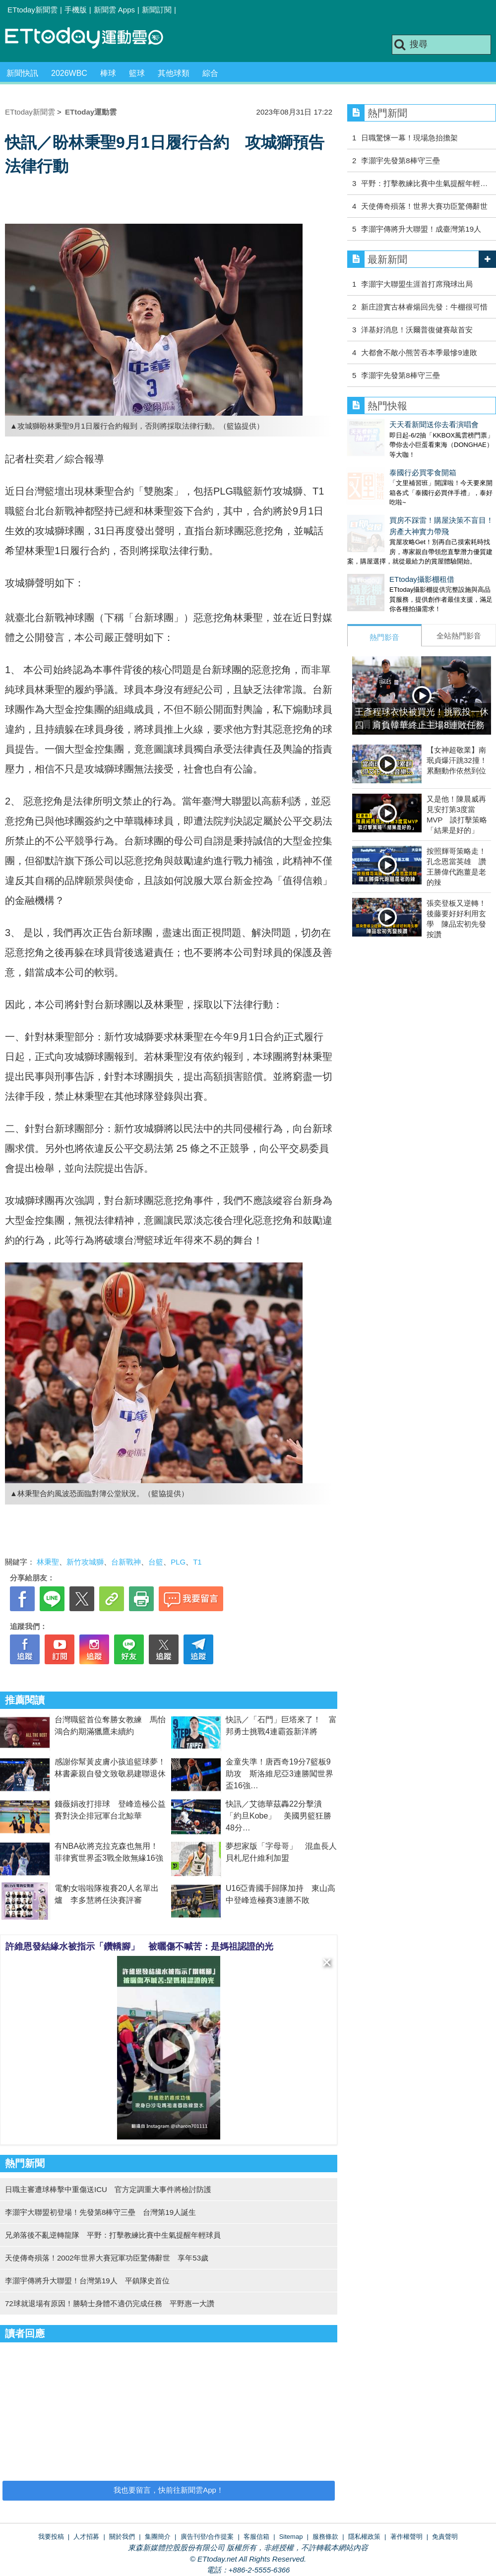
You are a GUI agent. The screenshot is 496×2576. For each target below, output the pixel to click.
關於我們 (122, 2536)
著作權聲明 (406, 2536)
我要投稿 (51, 2536)
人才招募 (86, 2536)
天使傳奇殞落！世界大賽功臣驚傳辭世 (424, 206)
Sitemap (291, 2536)
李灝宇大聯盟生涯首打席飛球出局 (417, 284)
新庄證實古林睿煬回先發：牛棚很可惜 (424, 307)
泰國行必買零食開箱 (380, 462)
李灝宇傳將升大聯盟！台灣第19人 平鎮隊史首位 (87, 2280)
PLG (178, 1562)
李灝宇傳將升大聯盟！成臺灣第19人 (421, 229)
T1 (197, 1562)
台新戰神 (126, 1562)
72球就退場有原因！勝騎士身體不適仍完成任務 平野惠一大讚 (109, 2303)
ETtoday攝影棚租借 (379, 559)
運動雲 (92, 38)
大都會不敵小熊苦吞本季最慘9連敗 (419, 352)
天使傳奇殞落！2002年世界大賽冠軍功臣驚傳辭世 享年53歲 (106, 2258)
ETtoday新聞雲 (32, 9)
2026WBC (69, 73)
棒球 (108, 73)
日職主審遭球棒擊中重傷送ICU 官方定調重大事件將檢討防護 (108, 2189)
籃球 (137, 73)
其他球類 (173, 73)
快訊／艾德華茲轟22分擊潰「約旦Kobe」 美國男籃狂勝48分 (278, 1816)
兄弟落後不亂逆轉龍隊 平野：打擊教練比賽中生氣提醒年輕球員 (113, 2235)
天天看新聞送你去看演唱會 (391, 424)
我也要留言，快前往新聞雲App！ (169, 2490)
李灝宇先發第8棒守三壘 (400, 160)
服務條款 (325, 2536)
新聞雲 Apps (114, 9)
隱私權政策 (364, 2536)
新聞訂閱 (157, 9)
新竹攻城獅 (85, 1562)
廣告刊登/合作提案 (207, 2536)
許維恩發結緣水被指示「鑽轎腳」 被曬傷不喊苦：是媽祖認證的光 (139, 1946)
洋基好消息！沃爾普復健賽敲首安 (417, 329)
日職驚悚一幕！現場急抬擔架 (409, 137)
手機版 (75, 9)
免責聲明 (445, 2536)
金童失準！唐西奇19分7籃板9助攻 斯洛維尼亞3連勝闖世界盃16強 (279, 1774)
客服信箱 (256, 2536)
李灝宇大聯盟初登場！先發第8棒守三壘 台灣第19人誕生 (100, 2212)
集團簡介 (158, 2536)
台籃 (155, 1562)
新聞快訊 (22, 73)
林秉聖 (48, 1562)
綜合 (210, 73)
